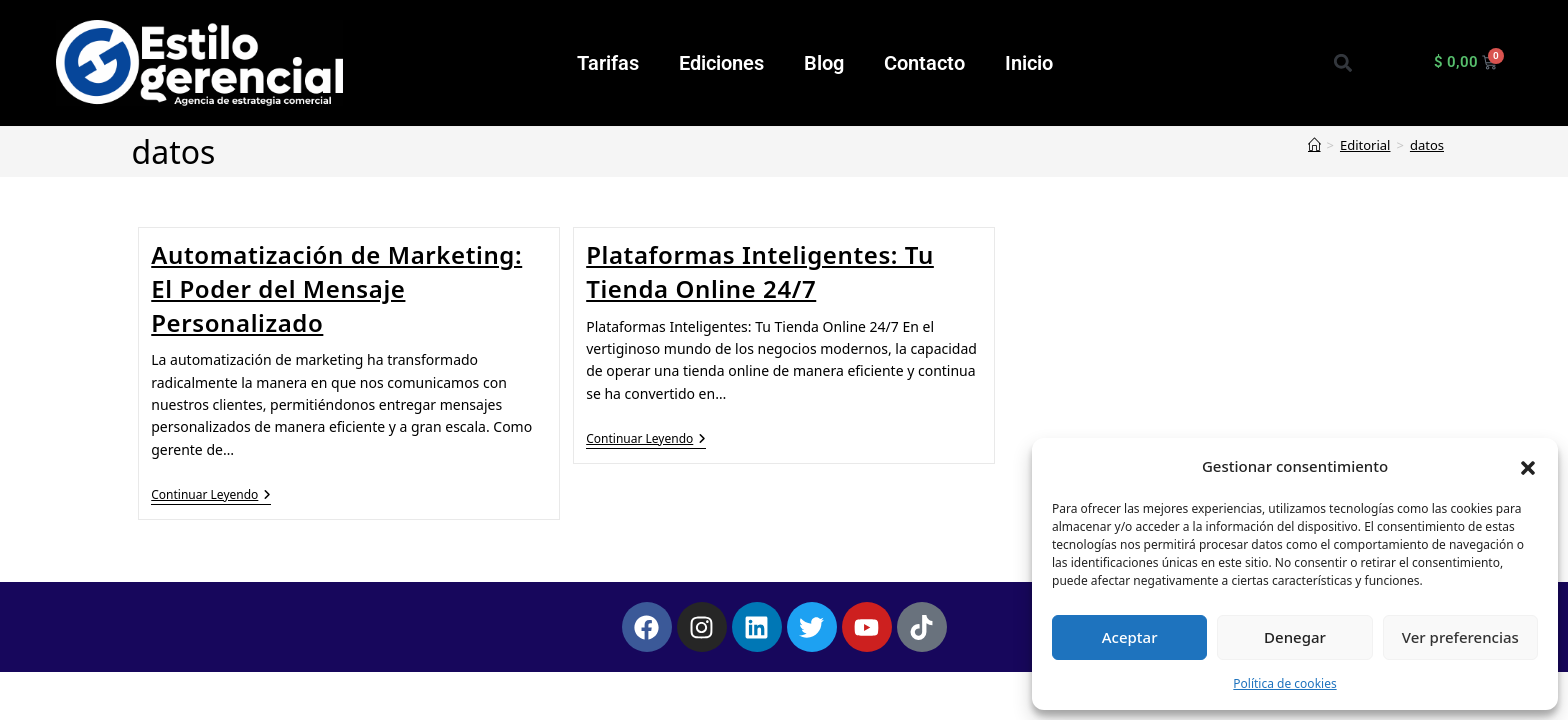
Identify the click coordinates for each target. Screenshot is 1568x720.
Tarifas (608, 63)
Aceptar (1130, 637)
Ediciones (721, 63)
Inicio (1029, 63)
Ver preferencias (1460, 637)
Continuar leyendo (211, 495)
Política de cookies (1284, 683)
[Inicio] (1314, 145)
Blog (824, 63)
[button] (1528, 466)
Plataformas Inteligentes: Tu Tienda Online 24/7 (760, 271)
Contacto (924, 63)
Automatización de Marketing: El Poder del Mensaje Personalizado (336, 288)
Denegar (1295, 637)
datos (1427, 145)
